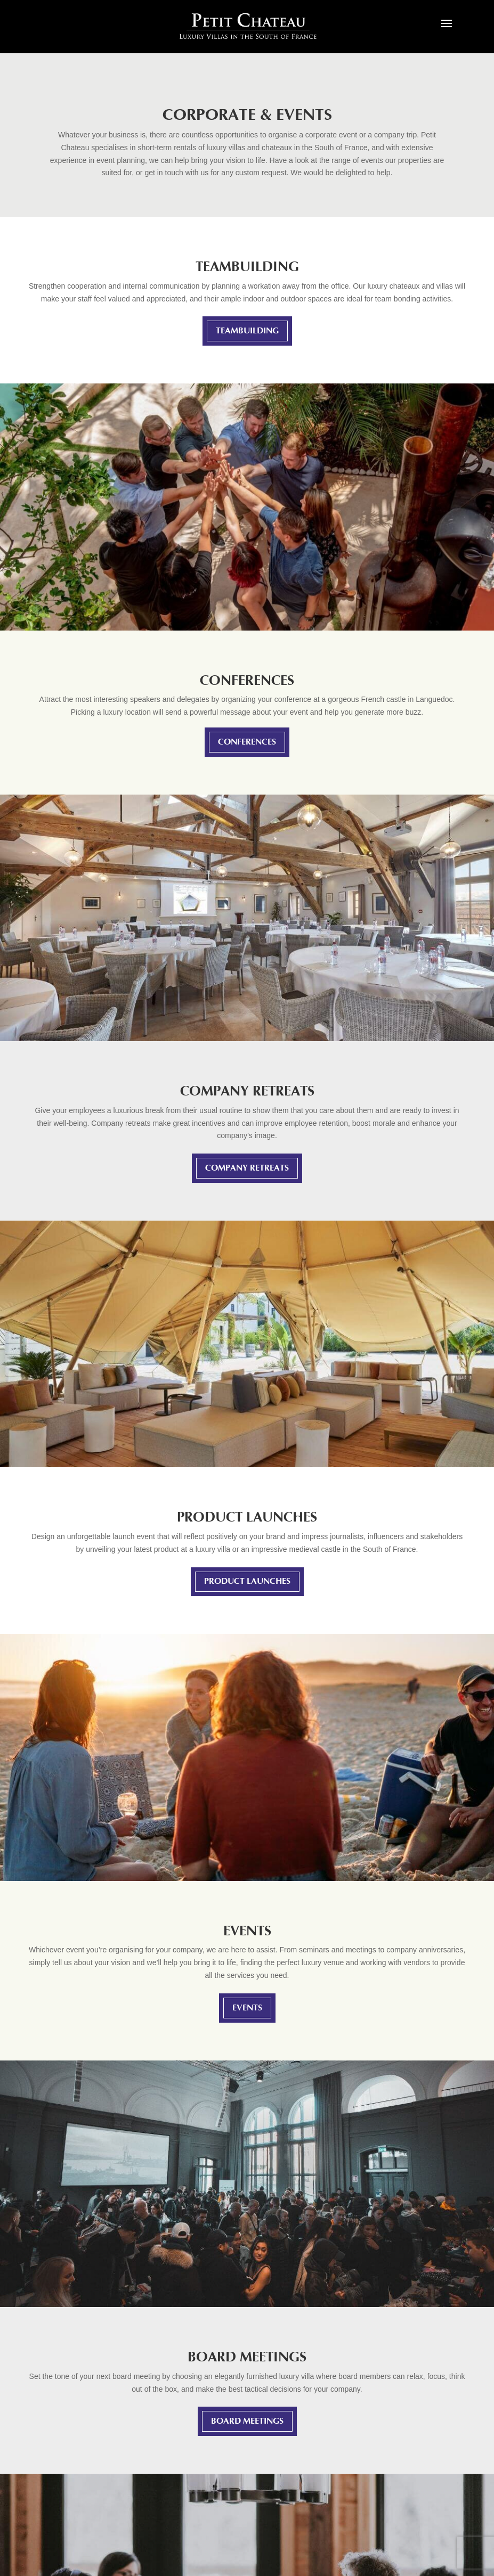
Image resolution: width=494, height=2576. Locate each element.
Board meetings (247, 2421)
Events (247, 2008)
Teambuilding (247, 331)
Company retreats (247, 1168)
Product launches (247, 1581)
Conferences (247, 742)
